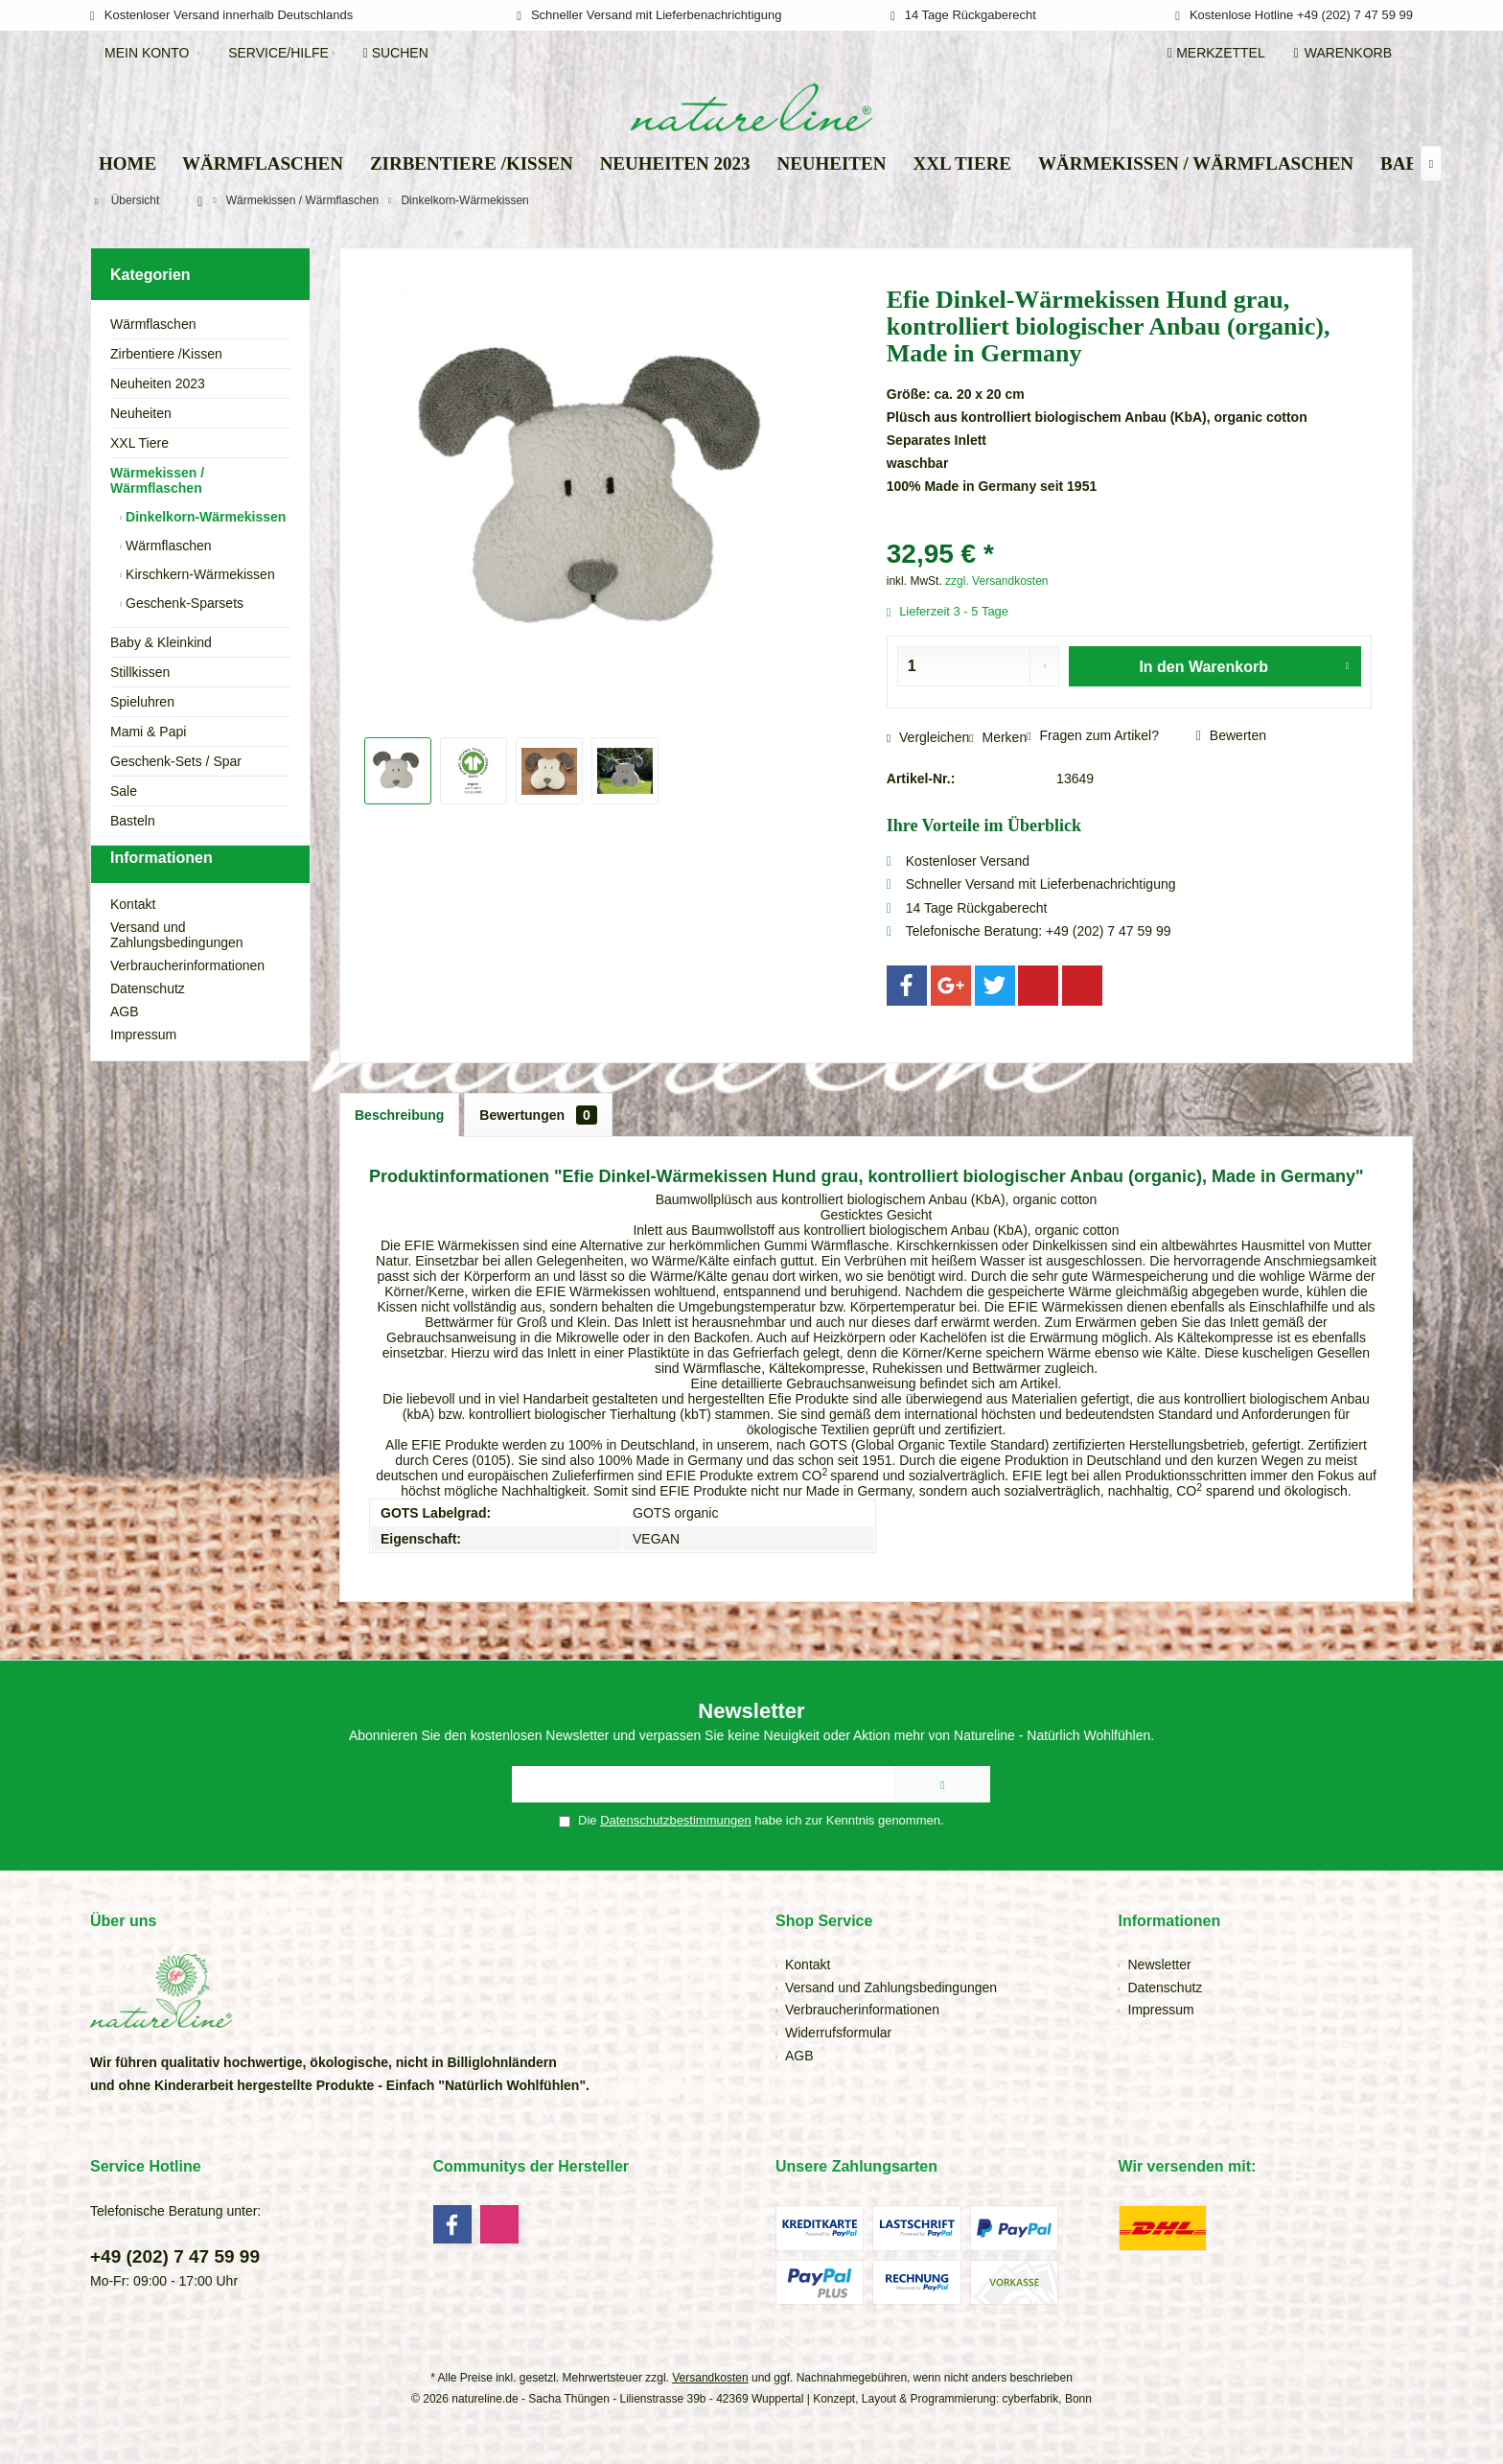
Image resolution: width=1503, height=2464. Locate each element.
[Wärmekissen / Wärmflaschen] (1196, 164)
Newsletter (1159, 1964)
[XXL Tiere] (962, 164)
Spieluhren (142, 701)
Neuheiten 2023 (157, 383)
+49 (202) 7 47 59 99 (175, 2256)
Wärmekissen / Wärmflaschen (157, 480)
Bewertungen (537, 1115)
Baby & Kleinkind (161, 642)
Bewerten (1231, 735)
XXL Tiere (139, 443)
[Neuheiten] (831, 164)
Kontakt (132, 938)
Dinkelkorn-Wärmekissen (204, 516)
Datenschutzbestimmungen (676, 1820)
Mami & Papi (148, 731)
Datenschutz (147, 1023)
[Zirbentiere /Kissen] (472, 164)
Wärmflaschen (153, 324)
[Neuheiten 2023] (675, 164)
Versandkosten (710, 2377)
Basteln (132, 820)
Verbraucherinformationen (187, 1000)
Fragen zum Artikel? (1093, 735)
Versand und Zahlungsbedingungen (176, 969)
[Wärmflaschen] (263, 164)
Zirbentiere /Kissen (166, 353)
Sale (123, 791)
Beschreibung (399, 1115)
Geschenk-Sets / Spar (176, 761)
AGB (124, 1046)
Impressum (143, 1069)
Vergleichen (928, 737)
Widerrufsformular (838, 2032)
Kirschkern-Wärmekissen (198, 574)
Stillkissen (140, 672)
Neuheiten (141, 413)
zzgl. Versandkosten (996, 581)
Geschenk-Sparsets (182, 603)
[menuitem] (1346, 53)
